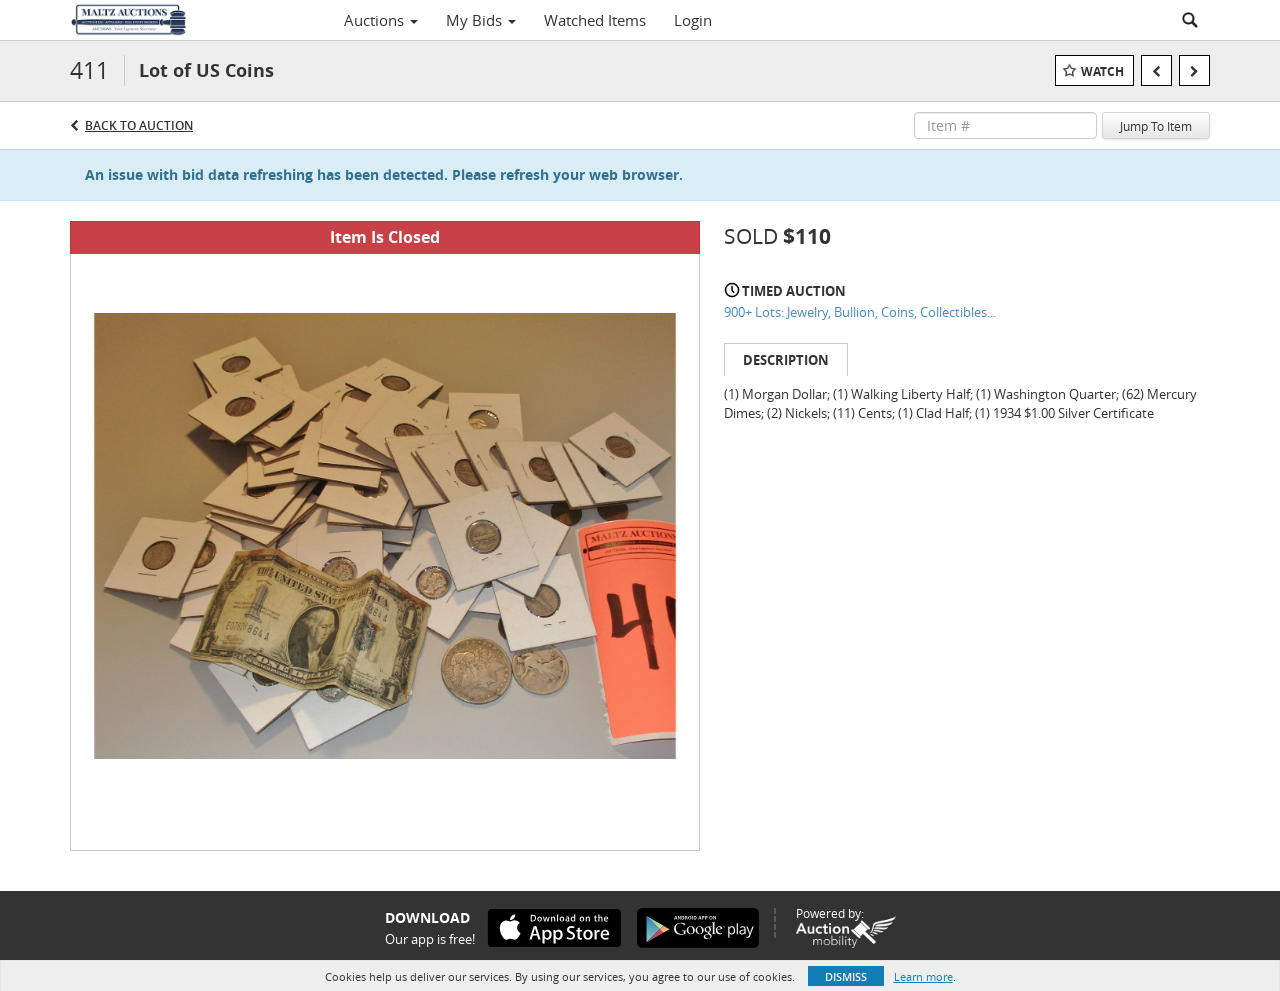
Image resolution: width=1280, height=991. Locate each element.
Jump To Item (1156, 126)
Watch (1102, 71)
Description (786, 360)
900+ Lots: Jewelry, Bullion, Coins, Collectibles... (860, 312)
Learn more (923, 976)
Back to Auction (139, 125)
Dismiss (846, 976)
